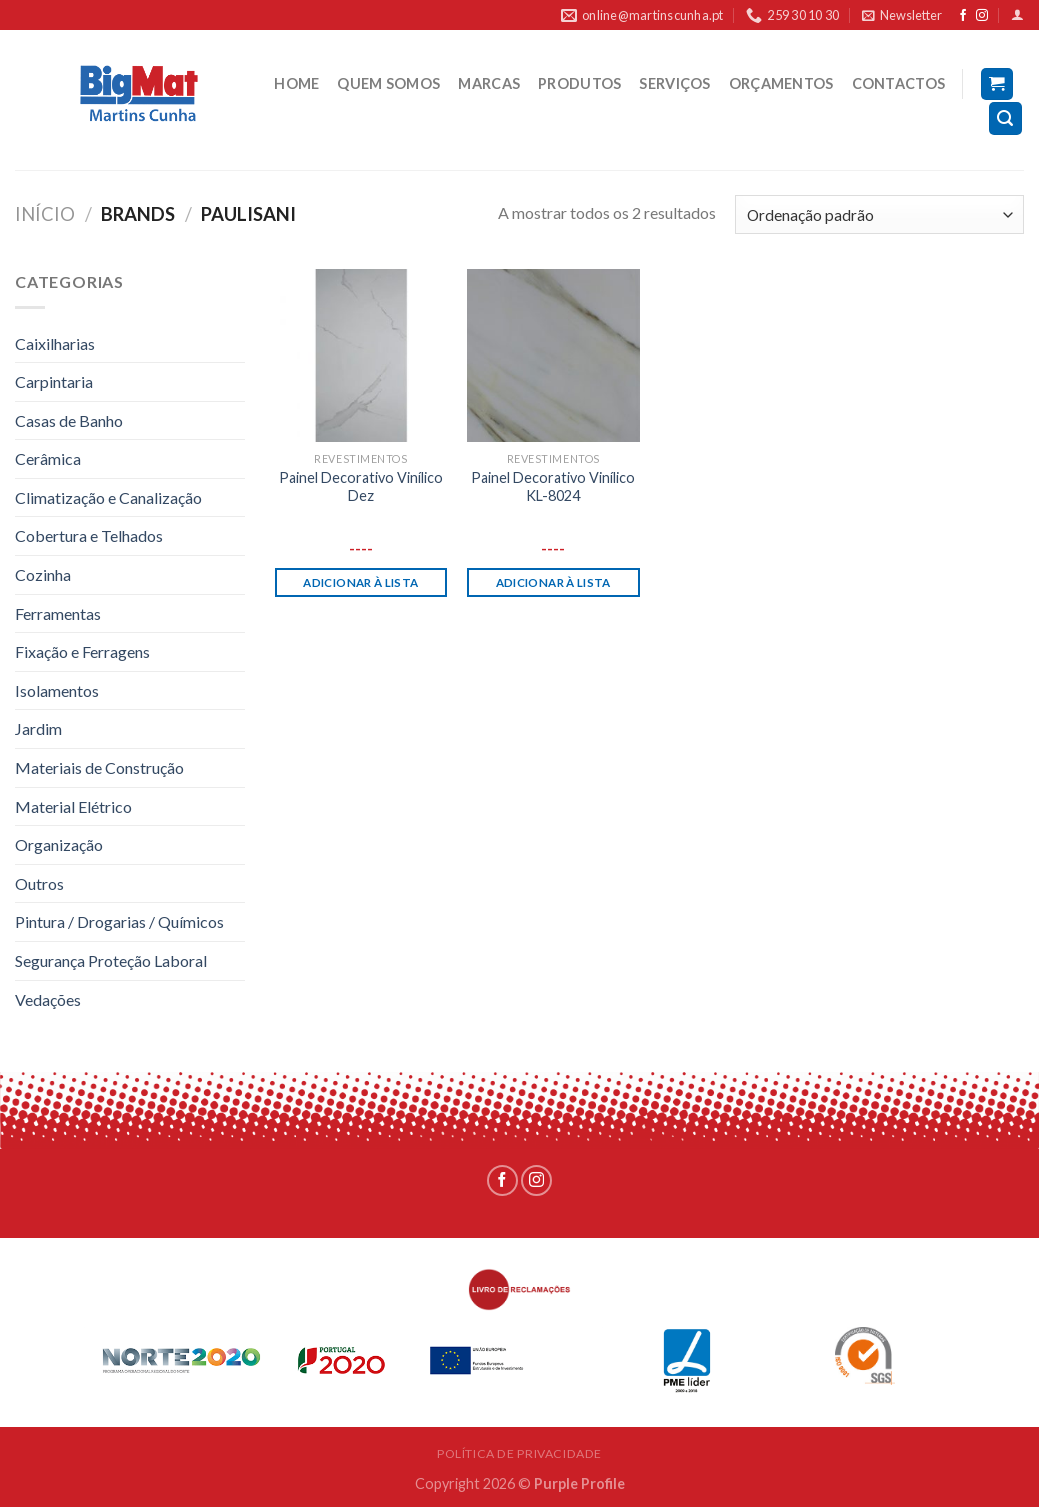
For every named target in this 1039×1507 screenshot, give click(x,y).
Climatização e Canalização (108, 497)
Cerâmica (48, 458)
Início (45, 214)
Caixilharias (55, 343)
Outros (39, 883)
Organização (59, 844)
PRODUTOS (579, 83)
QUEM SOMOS (388, 83)
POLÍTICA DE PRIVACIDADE (519, 1453)
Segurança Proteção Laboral (111, 960)
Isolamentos (57, 690)
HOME (296, 83)
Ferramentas (58, 613)
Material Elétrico (73, 806)
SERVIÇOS (674, 83)
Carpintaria (54, 381)
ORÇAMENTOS (781, 83)
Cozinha (43, 574)
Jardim (38, 728)
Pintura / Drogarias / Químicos (119, 921)
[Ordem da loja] (879, 214)
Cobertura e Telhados (89, 535)
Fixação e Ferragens (82, 651)
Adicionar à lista (360, 582)
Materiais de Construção (99, 767)
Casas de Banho (69, 420)
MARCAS (489, 83)
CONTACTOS (899, 83)
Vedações (48, 999)
